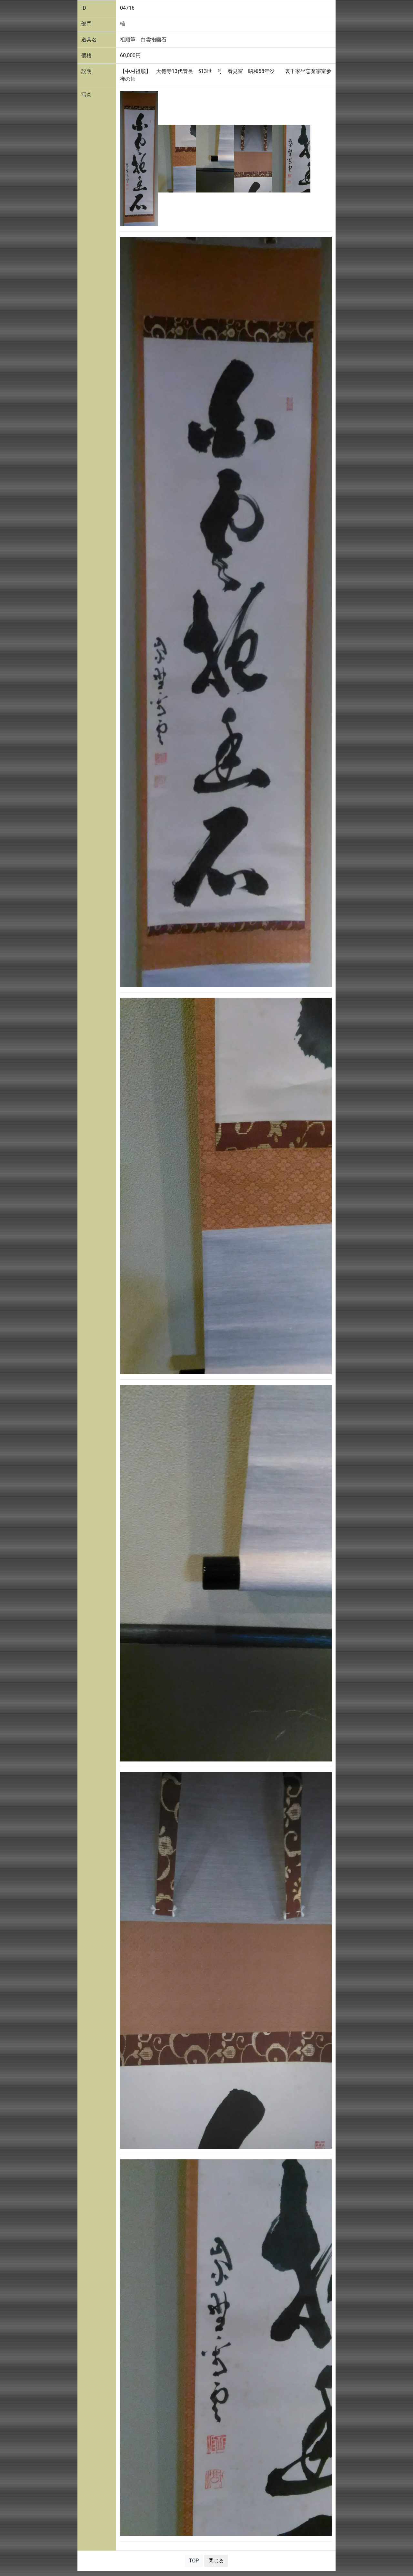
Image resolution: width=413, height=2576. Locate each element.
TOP (194, 2561)
